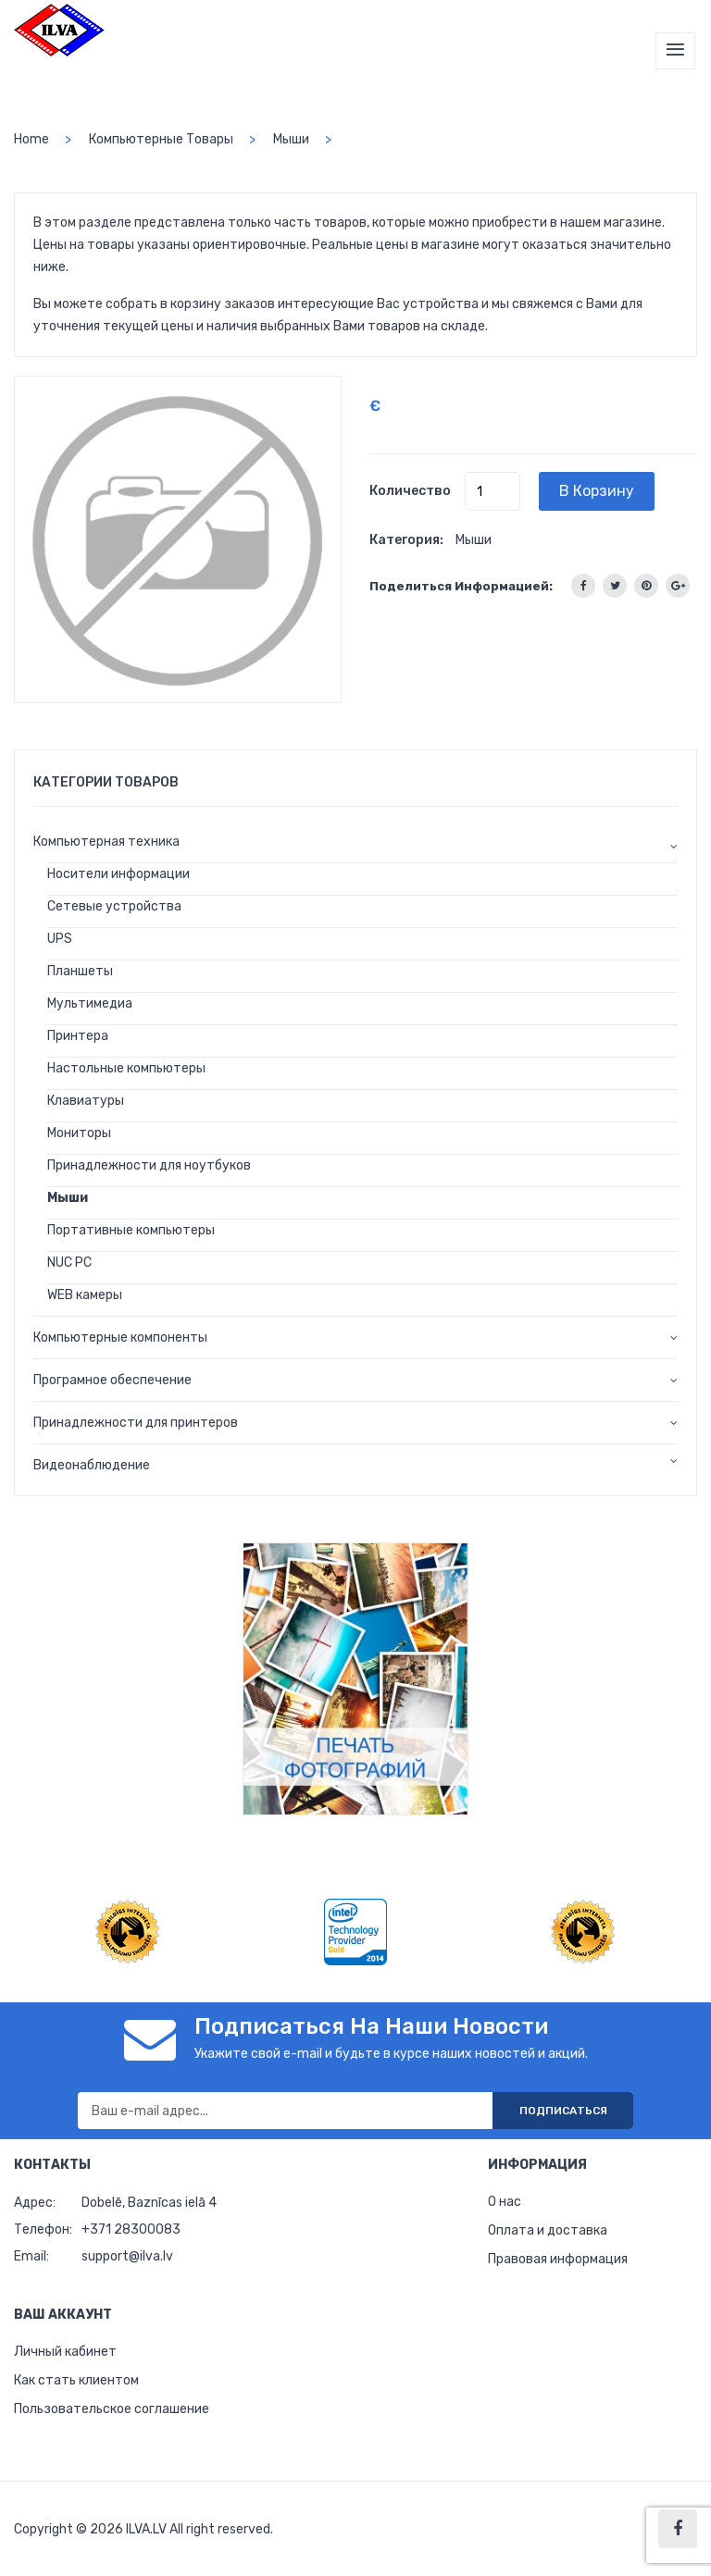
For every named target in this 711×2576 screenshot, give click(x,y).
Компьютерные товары (161, 139)
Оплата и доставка (547, 2230)
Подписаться (563, 2110)
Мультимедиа (89, 1003)
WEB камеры (84, 1295)
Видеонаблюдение (91, 1465)
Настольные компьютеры (126, 1068)
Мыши (291, 139)
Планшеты (80, 971)
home (31, 139)
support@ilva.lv (127, 2256)
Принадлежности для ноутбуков (149, 1165)
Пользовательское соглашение (111, 2409)
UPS (59, 939)
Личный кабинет (65, 2351)
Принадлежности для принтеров (135, 1422)
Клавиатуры (85, 1100)
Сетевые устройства (114, 906)
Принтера (77, 1036)
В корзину (596, 491)
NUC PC (69, 1262)
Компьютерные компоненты (120, 1337)
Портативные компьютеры (131, 1230)
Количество (410, 491)
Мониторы (79, 1133)
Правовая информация (558, 2259)
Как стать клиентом (76, 2380)
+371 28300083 (131, 2229)
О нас (504, 2202)
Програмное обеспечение (112, 1380)
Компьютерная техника (106, 841)
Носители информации (118, 874)
